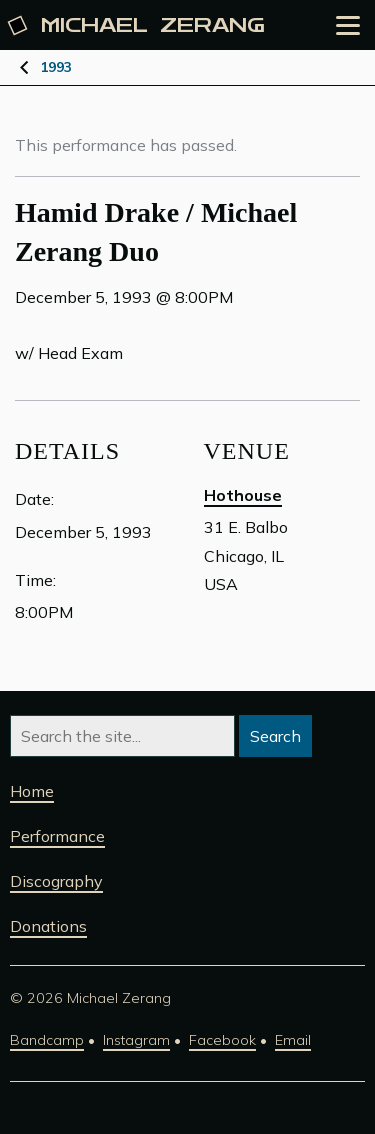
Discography (56, 881)
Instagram (136, 1040)
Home (32, 791)
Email (293, 1040)
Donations (48, 926)
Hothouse (243, 495)
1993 (56, 67)
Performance (57, 836)
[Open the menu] (348, 25)
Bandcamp (47, 1040)
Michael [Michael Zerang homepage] (137, 25)
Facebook (222, 1040)
